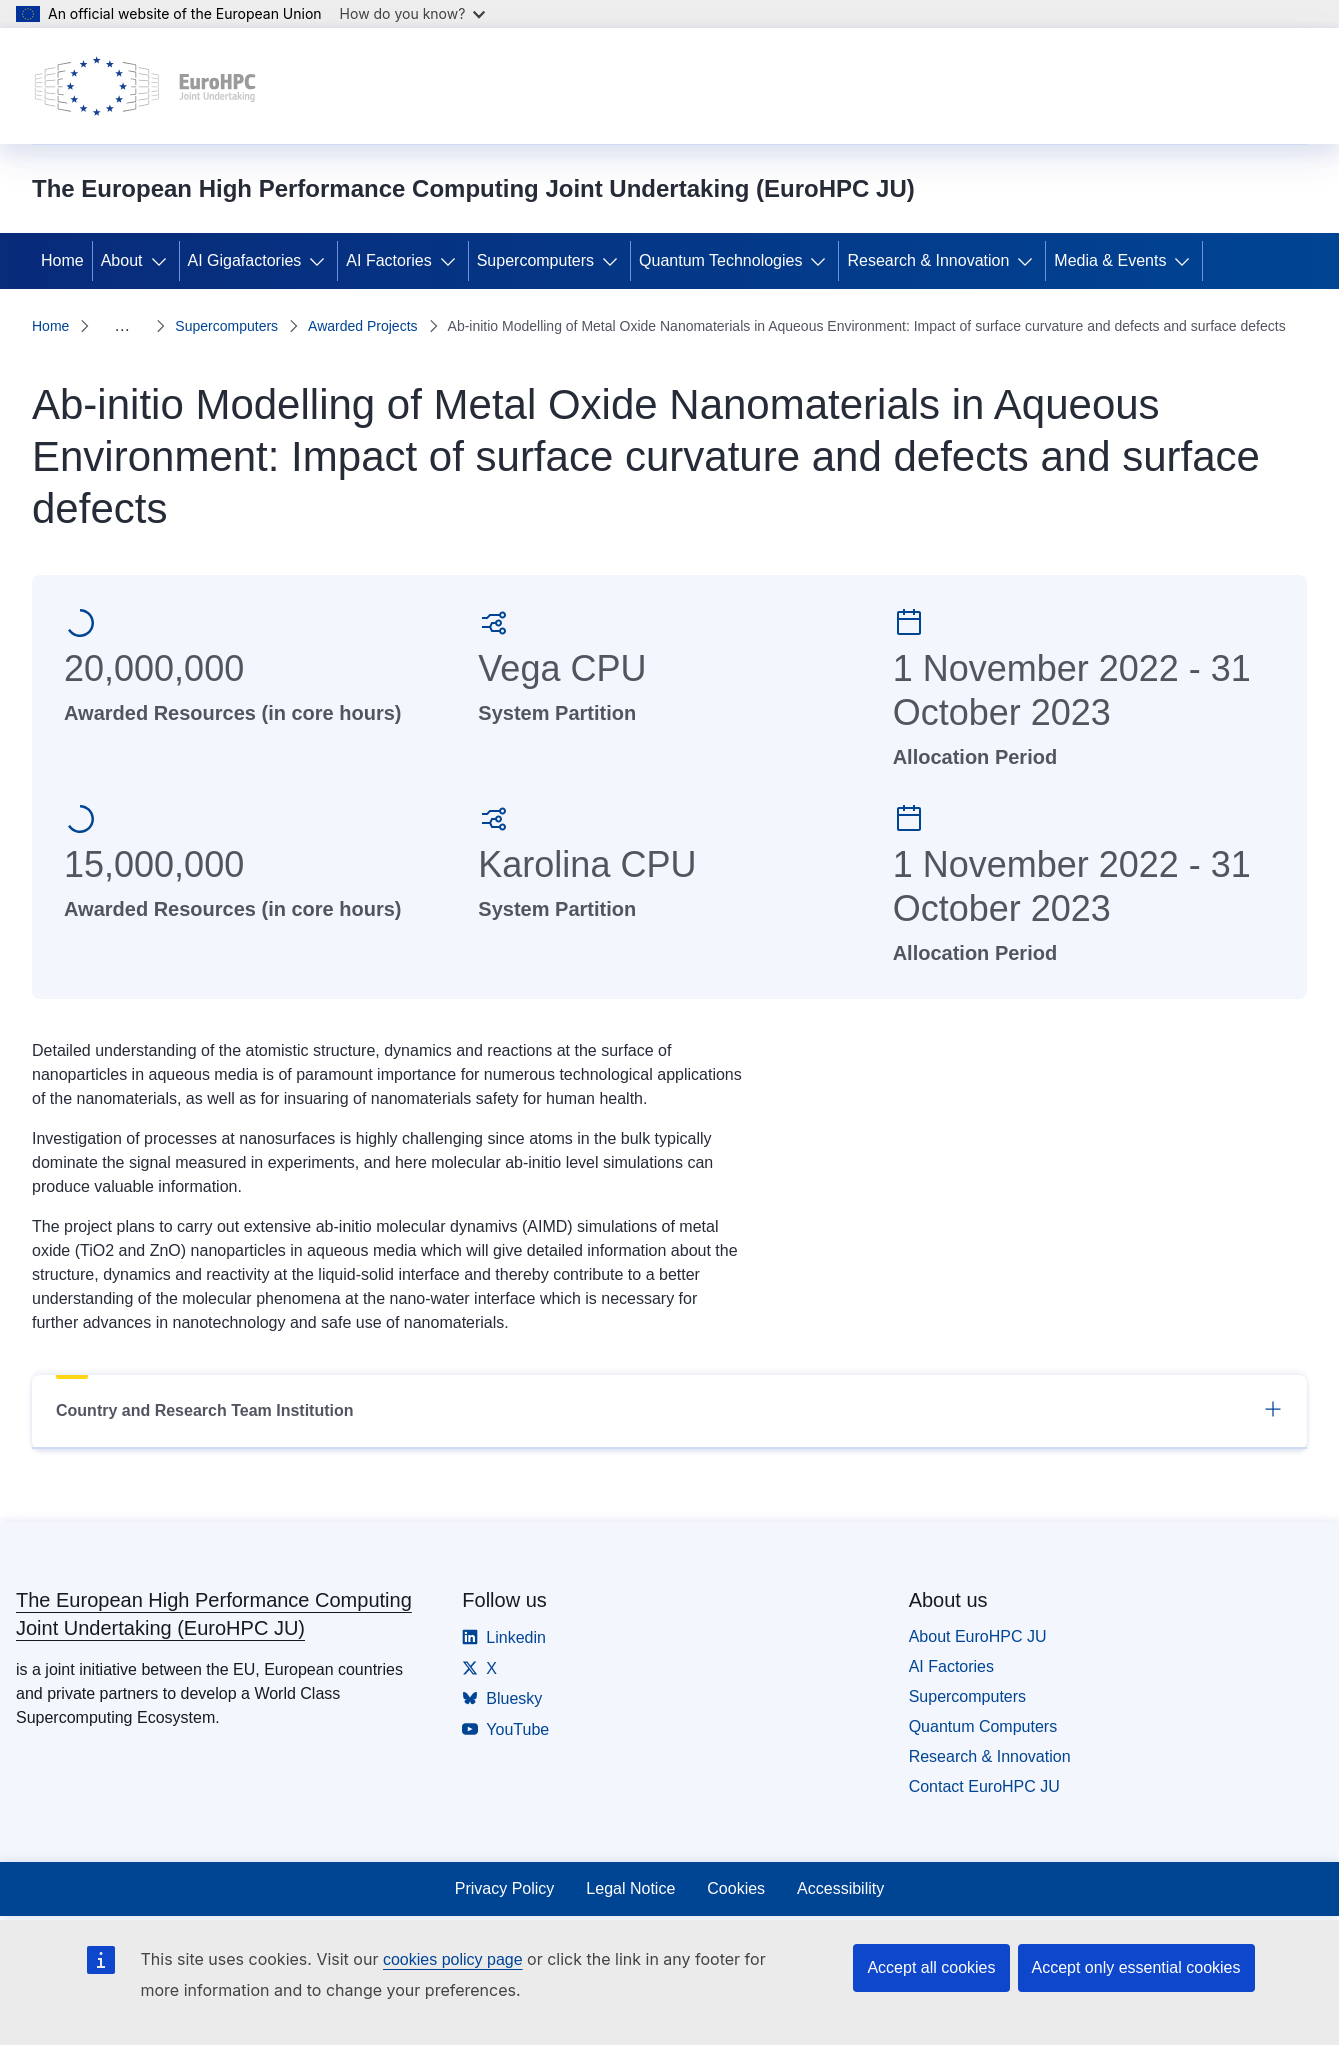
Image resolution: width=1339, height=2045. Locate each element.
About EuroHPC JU (978, 1636)
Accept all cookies (931, 1967)
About (122, 260)
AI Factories (388, 260)
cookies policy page (453, 1959)
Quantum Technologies (720, 260)
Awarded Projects (362, 326)
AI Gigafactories (245, 260)
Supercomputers (535, 260)
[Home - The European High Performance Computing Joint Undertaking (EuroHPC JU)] (145, 86)
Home (62, 260)
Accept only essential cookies (1136, 1967)
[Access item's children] (163, 261)
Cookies (736, 1888)
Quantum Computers (983, 1726)
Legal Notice (630, 1888)
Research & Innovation (928, 260)
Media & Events (1110, 260)
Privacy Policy (505, 1888)
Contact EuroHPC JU (984, 1786)
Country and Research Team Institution (669, 1409)
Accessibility (840, 1888)
